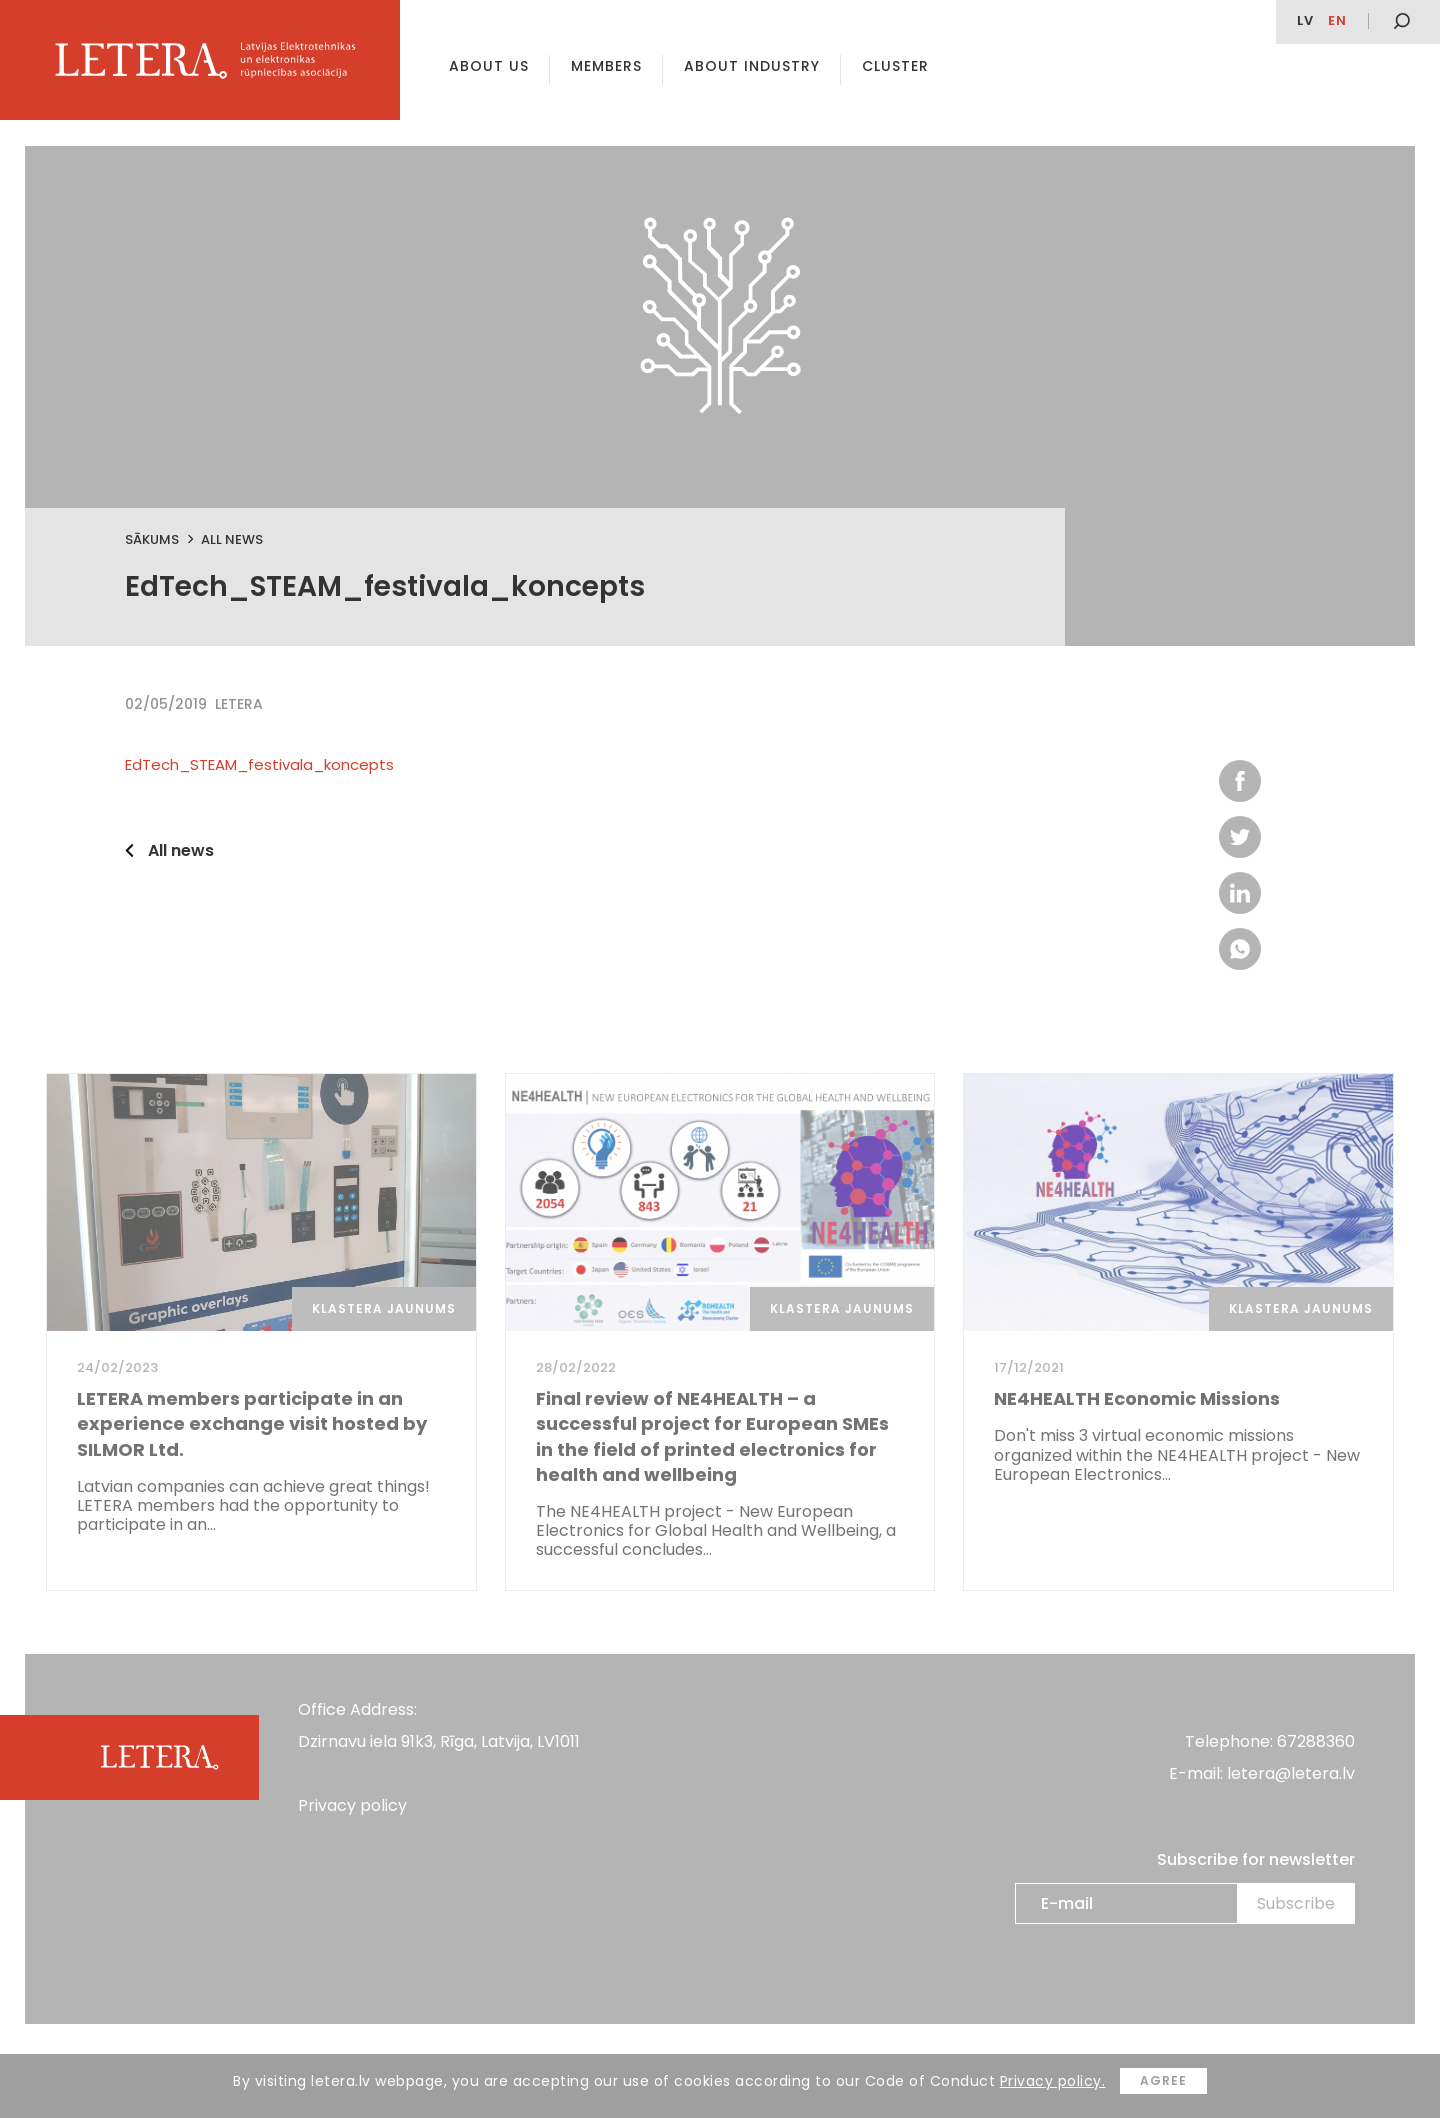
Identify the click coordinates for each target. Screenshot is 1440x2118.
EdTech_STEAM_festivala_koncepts (259, 764)
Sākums (152, 539)
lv (1305, 20)
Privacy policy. (1053, 2081)
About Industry (752, 66)
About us (489, 66)
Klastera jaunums (384, 1308)
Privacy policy (352, 1805)
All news (232, 539)
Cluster (895, 66)
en (1337, 20)
